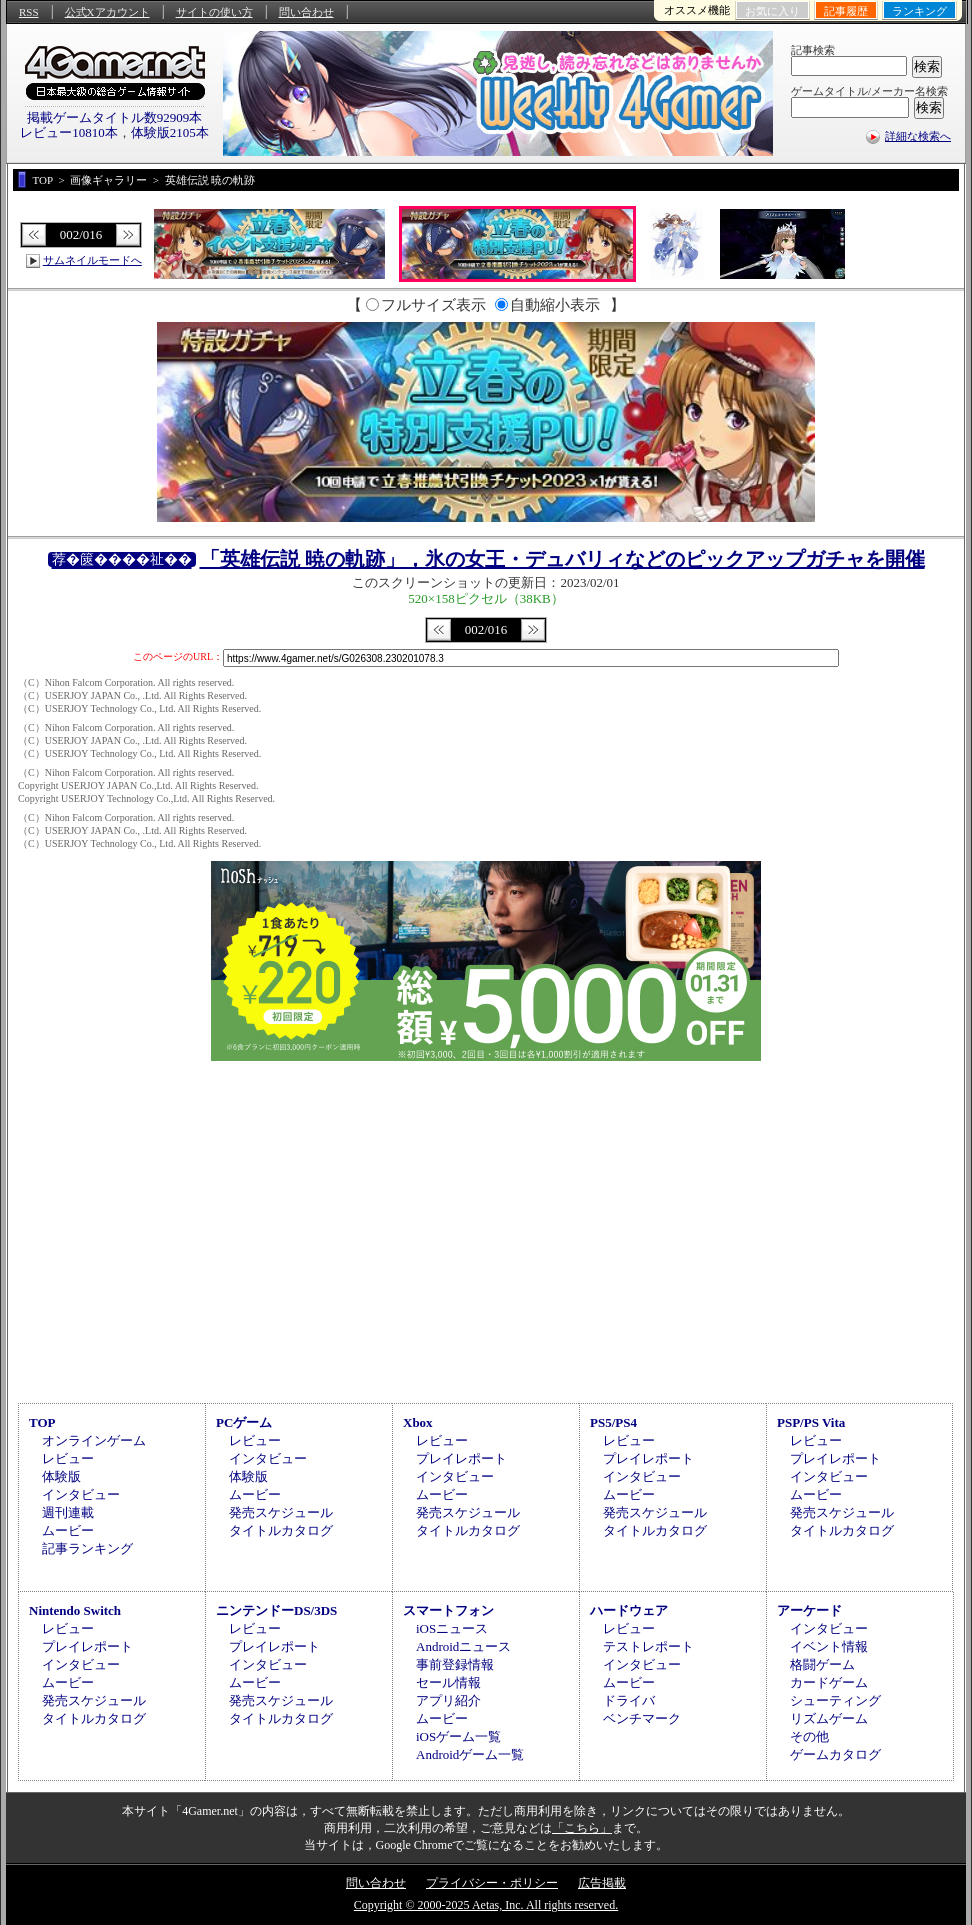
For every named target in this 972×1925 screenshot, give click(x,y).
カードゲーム (829, 1682)
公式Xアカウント (107, 12)
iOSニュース (452, 1628)
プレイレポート (461, 1458)
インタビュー (81, 1494)
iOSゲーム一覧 (458, 1736)
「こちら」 (582, 1828)
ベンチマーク (642, 1718)
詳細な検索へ (918, 136)
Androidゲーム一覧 (470, 1754)
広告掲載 (602, 1883)
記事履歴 (846, 11)
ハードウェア (629, 1610)
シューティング (835, 1700)
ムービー (68, 1530)
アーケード (809, 1610)
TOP (42, 1422)
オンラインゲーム (94, 1440)
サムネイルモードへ (92, 260)
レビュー (68, 1458)
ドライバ (629, 1700)
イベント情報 (829, 1646)
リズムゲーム (829, 1718)
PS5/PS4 (613, 1422)
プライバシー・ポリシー (492, 1883)
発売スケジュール (281, 1512)
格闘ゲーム (822, 1664)
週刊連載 (68, 1512)
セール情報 (448, 1682)
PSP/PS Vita (811, 1422)
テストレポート (648, 1646)
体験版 (61, 1476)
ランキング (919, 11)
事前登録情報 (455, 1664)
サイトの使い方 (214, 12)
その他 (809, 1736)
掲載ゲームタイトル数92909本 (115, 117)
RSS (29, 12)
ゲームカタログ (835, 1754)
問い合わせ (306, 12)
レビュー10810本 (69, 132)
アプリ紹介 (448, 1700)
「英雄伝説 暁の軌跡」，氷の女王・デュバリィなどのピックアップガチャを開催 (562, 559)
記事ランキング (87, 1548)
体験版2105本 (170, 132)
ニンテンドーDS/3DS (276, 1610)
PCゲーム (244, 1422)
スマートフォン (448, 1610)
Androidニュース (463, 1646)
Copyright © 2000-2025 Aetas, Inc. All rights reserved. (486, 1905)
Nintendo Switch (75, 1610)
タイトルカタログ (281, 1530)
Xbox (418, 1422)
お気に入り (772, 11)
